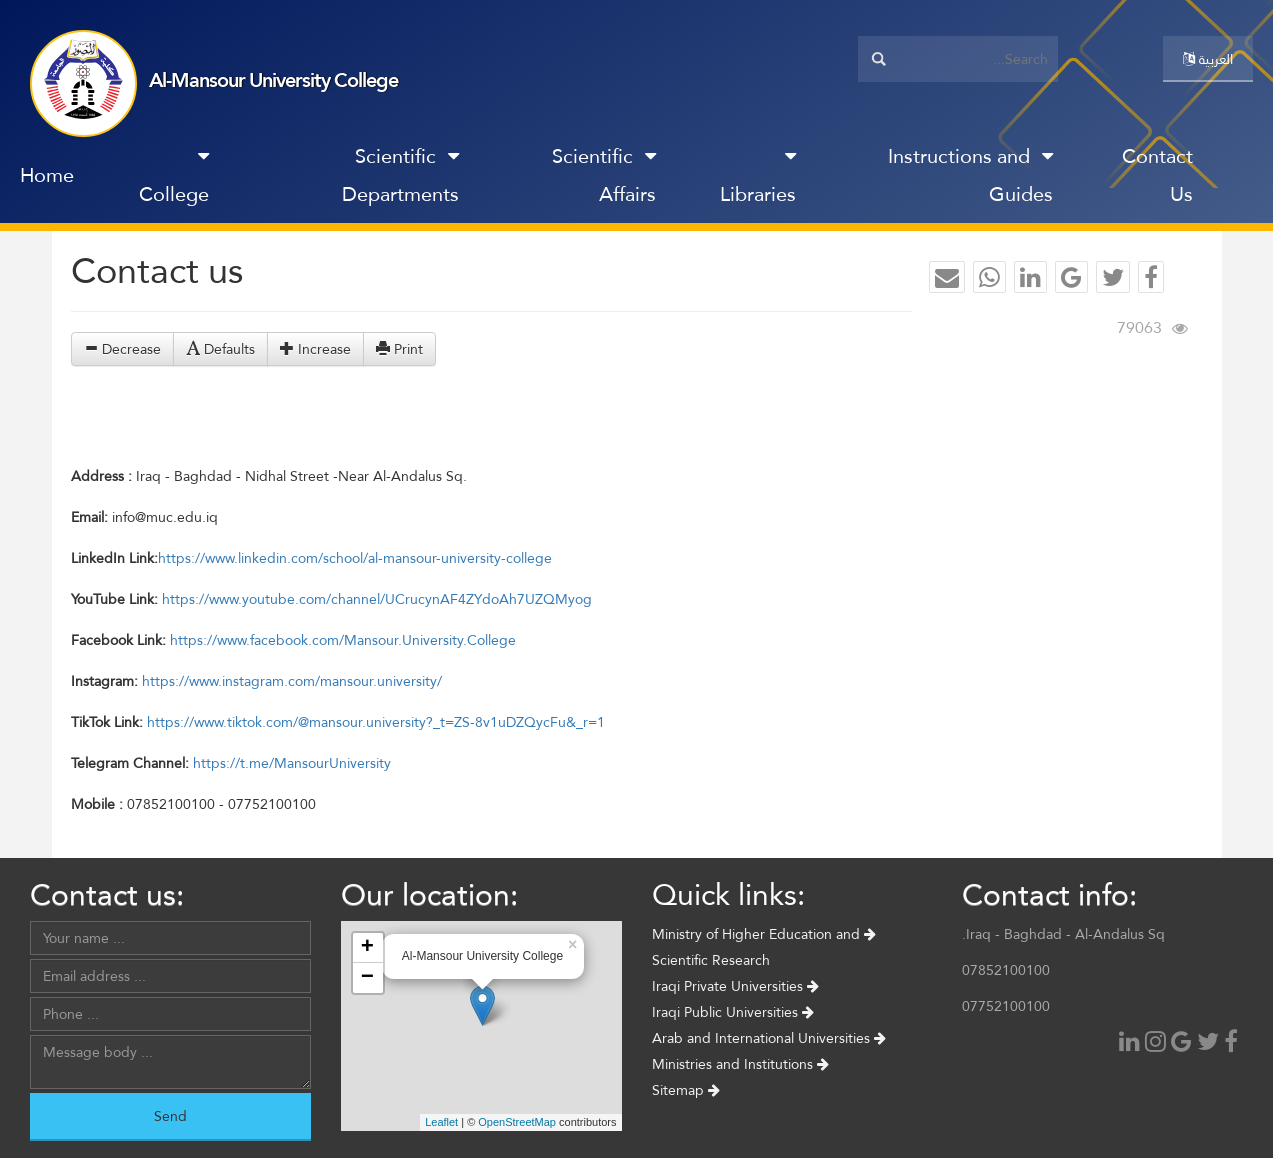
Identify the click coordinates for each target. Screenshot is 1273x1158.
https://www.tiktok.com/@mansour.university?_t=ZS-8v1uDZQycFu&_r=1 (376, 722)
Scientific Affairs (604, 175)
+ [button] (367, 948)
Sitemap (686, 1090)
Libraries (758, 179)
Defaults (220, 349)
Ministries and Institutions (740, 1064)
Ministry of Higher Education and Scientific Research (764, 947)
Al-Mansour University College (273, 80)
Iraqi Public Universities (733, 1012)
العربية (1208, 59)
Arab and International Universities (769, 1038)
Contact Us (1157, 175)
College (174, 179)
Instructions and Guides (970, 175)
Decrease (122, 349)
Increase (315, 349)
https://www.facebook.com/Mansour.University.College (343, 640)
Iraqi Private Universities (735, 986)
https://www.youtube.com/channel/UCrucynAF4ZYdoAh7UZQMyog (377, 599)
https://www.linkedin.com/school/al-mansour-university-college (355, 558)
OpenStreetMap (517, 1122)
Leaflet (441, 1122)
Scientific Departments (400, 175)
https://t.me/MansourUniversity (292, 763)
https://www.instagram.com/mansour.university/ (292, 681)
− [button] (367, 978)
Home (47, 175)
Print (399, 349)
